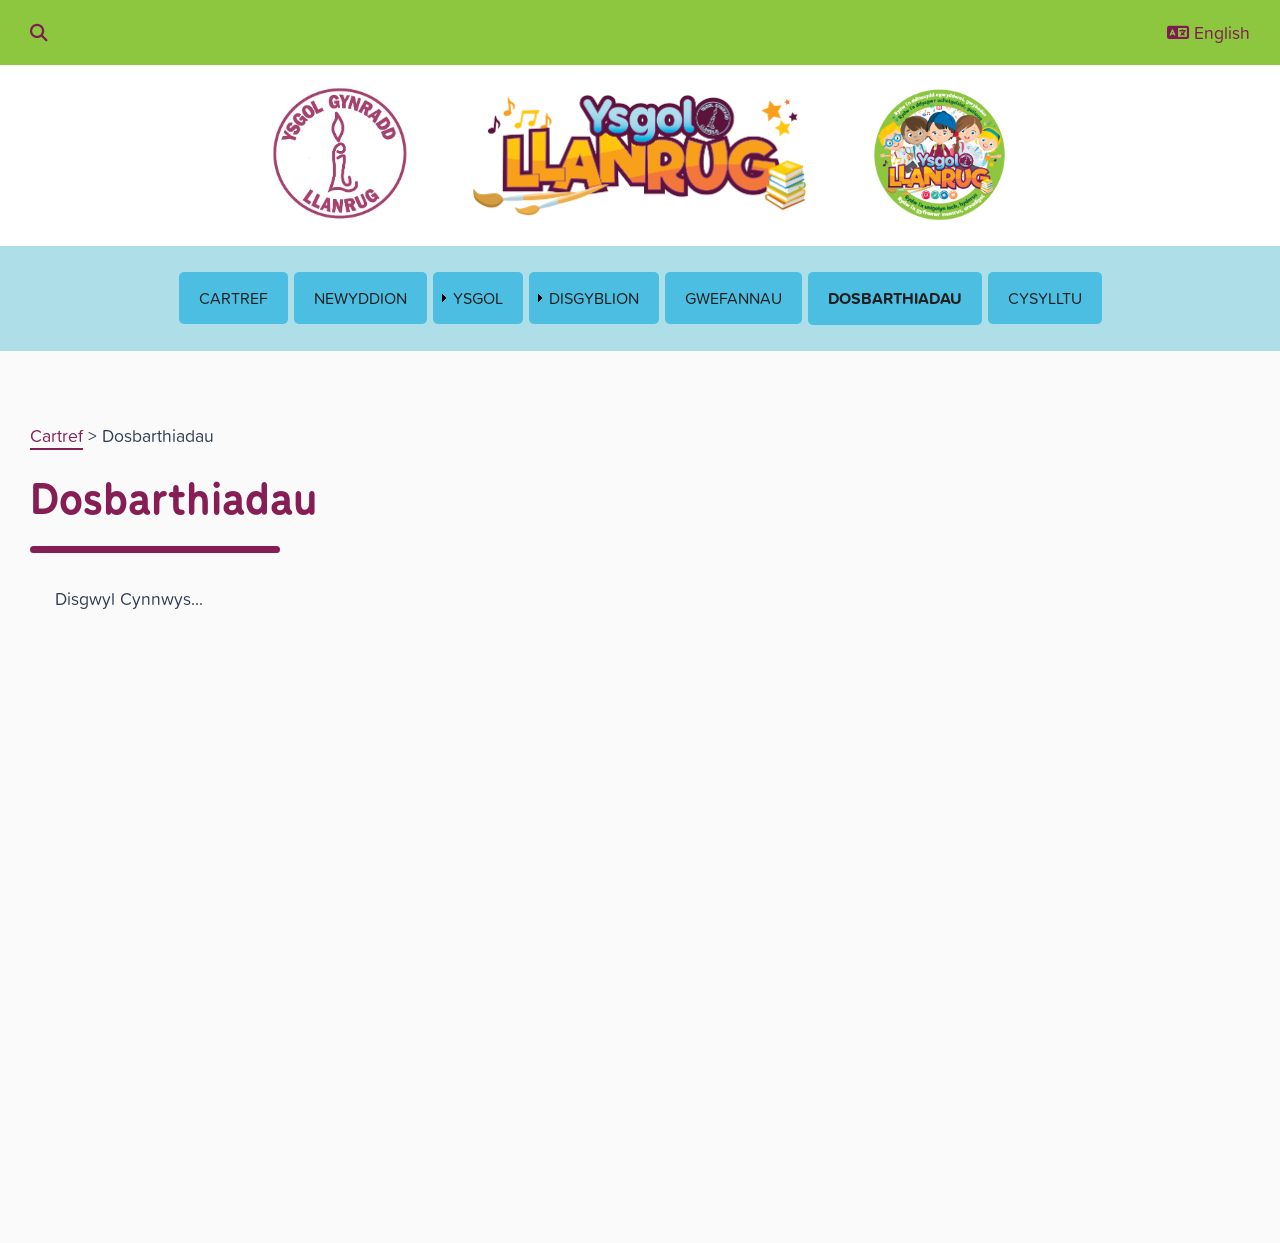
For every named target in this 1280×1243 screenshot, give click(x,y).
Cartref (56, 435)
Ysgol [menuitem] (478, 298)
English (1208, 32)
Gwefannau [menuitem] (733, 298)
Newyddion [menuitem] (360, 298)
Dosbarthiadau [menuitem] (895, 298)
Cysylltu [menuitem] (1045, 298)
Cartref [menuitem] (233, 298)
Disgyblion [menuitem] (594, 298)
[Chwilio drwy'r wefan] (39, 32)
